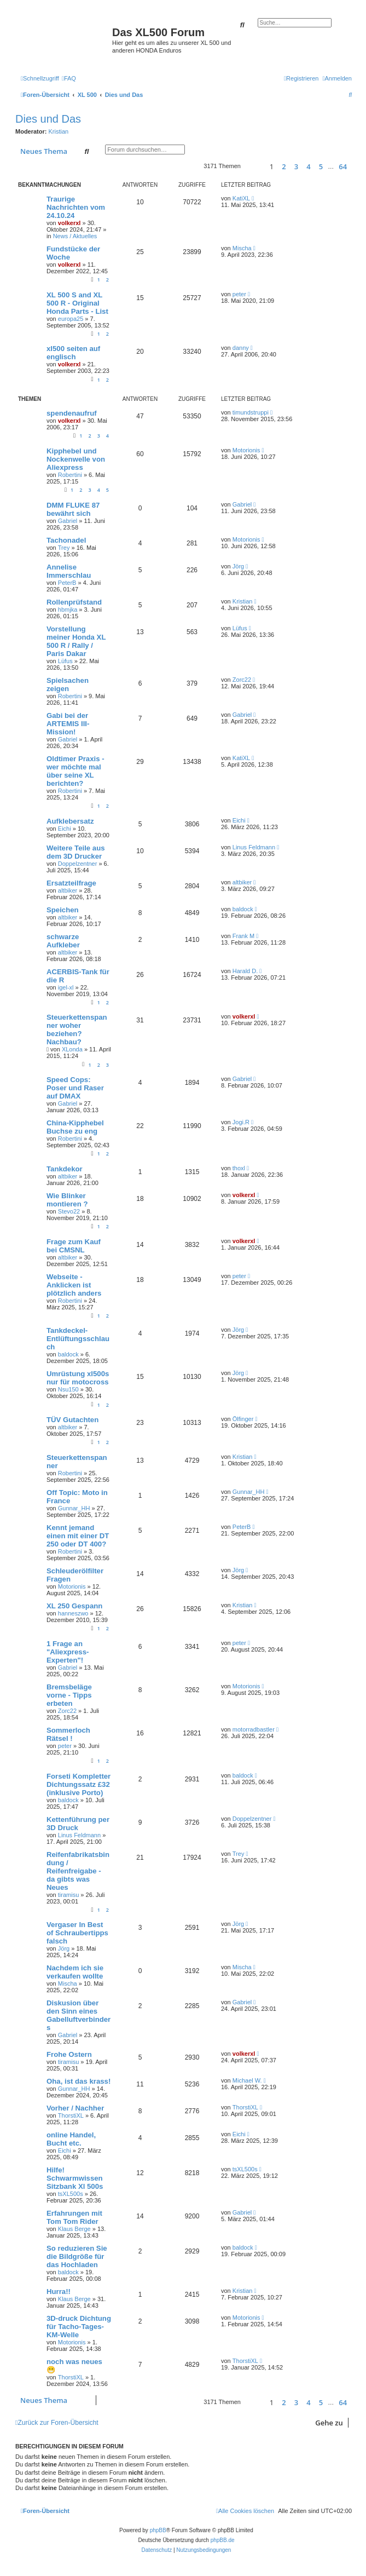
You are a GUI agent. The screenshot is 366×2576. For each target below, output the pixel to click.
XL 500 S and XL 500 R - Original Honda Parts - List (77, 303)
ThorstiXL (71, 2115)
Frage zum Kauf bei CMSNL (74, 1246)
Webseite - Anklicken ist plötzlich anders (74, 1285)
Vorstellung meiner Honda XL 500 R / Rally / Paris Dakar (76, 641)
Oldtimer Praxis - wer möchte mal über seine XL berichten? (75, 771)
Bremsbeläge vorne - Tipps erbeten (69, 1695)
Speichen (63, 910)
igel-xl (66, 987)
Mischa (242, 248)
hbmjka (67, 609)
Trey (64, 547)
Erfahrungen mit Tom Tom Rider (74, 2217)
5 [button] (321, 166)
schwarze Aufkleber (63, 941)
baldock (243, 909)
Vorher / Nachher (75, 2108)
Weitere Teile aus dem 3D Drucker (76, 852)
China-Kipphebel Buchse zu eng (75, 1127)
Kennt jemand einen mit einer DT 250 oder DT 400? (78, 1535)
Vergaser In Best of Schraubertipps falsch (77, 1933)
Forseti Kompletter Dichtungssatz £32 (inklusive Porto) (79, 1784)
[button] (253, 166)
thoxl (239, 1168)
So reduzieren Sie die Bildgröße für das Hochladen (77, 2256)
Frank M (243, 936)
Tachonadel (66, 540)
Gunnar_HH (74, 1508)
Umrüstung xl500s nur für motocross (78, 1378)
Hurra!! (59, 2291)
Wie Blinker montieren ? (67, 1200)
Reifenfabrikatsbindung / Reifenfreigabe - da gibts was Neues (78, 1870)
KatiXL (241, 198)
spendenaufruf (72, 413)
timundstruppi (251, 412)
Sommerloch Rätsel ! (68, 1734)
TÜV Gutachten (72, 1420)
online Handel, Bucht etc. (71, 2139)
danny (241, 347)
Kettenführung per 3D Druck (78, 1823)
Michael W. (247, 2080)
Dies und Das (48, 119)
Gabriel (67, 521)
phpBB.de (223, 2540)
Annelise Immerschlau (69, 571)
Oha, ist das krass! (79, 2081)
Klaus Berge (74, 2229)
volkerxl (69, 223)
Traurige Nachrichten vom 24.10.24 (76, 207)
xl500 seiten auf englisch (73, 352)
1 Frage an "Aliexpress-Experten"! (68, 1652)
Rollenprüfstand (74, 602)
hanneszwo (73, 1613)
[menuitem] (69, 78)
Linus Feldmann (254, 847)
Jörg (238, 566)
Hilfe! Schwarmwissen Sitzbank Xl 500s (75, 2178)
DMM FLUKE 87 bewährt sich (73, 509)
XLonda (72, 1049)
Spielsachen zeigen (68, 684)
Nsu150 (68, 1389)
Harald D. (245, 971)
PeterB (67, 582)
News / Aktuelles (75, 236)
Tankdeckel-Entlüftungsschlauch (78, 1338)
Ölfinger (243, 1419)
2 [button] (284, 166)
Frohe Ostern (69, 2054)
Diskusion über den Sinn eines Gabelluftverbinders (79, 2015)
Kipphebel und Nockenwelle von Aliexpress (76, 459)
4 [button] (308, 166)
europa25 (71, 318)
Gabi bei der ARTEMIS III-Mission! (68, 723)
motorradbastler (254, 1729)
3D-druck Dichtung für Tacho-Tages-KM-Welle (79, 2326)
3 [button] (296, 166)
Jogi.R (241, 1122)
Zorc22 (242, 679)
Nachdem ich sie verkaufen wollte (75, 1972)
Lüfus (65, 661)
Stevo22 (69, 1211)
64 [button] (343, 166)
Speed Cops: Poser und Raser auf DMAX (75, 1088)
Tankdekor (65, 1169)
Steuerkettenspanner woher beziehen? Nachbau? (77, 1029)
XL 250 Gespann (74, 1606)
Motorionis (246, 450)
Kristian (59, 131)
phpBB (158, 2530)
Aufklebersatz (70, 821)
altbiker (67, 890)
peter (239, 294)
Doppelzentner (77, 863)
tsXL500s (70, 2193)
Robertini (70, 475)
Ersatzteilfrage (71, 883)
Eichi (64, 828)
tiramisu (68, 1894)
